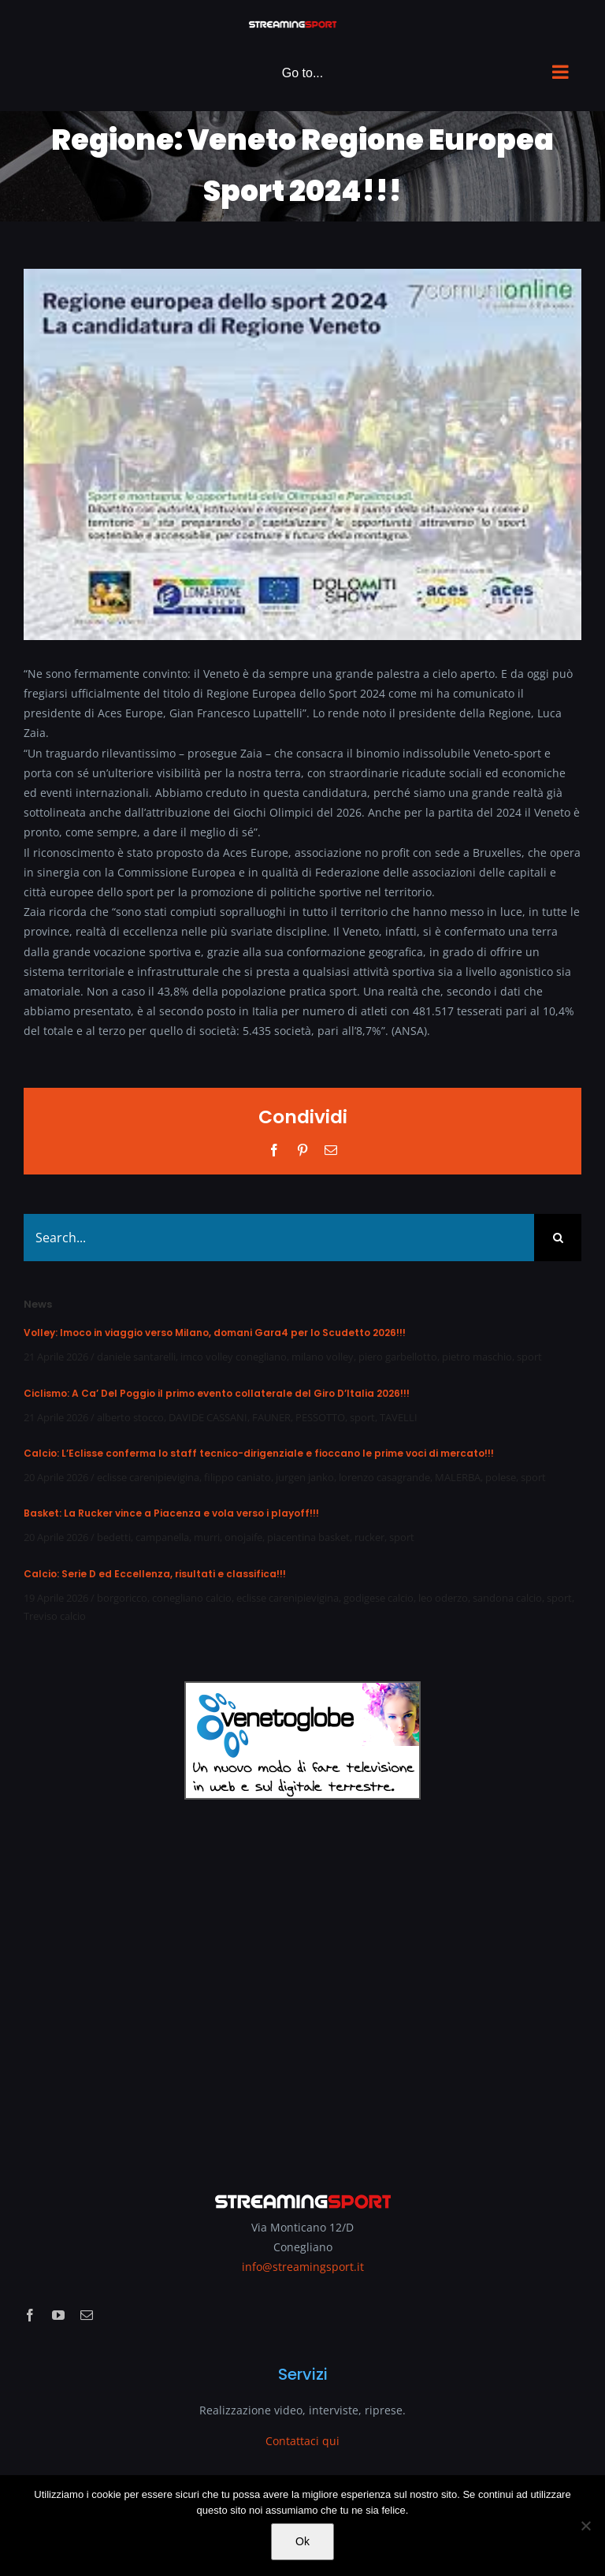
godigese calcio (378, 1598)
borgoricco (122, 1598)
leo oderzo (443, 1598)
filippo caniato (237, 1477)
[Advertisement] (302, 1984)
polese (500, 1477)
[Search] (557, 1237)
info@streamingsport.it (303, 2266)
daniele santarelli (136, 1356)
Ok (302, 2541)
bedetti (114, 1537)
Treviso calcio (55, 1616)
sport (529, 1356)
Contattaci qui (302, 2440)
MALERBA (458, 1477)
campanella (162, 1537)
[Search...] (279, 1237)
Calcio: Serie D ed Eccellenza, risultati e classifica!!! (155, 1573)
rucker (369, 1537)
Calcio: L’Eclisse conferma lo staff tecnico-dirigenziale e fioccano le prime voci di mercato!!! (259, 1453)
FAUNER (271, 1417)
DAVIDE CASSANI (208, 1417)
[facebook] (30, 2315)
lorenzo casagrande (384, 1477)
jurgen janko (305, 1477)
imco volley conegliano (233, 1356)
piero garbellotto (397, 1356)
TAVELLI (399, 1417)
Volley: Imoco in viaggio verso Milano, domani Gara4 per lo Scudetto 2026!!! (215, 1332)
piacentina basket (308, 1537)
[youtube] (58, 2315)
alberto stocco (130, 1417)
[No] (585, 2525)
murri (207, 1537)
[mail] (86, 2315)
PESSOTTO (320, 1417)
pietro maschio (477, 1356)
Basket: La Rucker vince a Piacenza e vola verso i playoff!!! (171, 1513)
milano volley (322, 1356)
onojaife (243, 1537)
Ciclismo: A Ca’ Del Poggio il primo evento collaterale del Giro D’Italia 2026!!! (217, 1393)
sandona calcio (507, 1598)
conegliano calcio (192, 1598)
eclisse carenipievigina (148, 1477)
